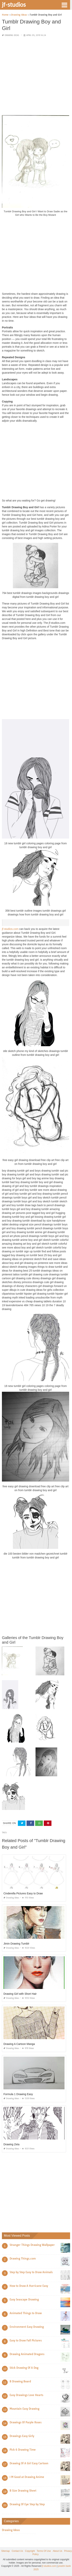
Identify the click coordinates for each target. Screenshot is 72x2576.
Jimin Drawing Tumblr (16, 1943)
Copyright (30, 2551)
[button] (64, 4)
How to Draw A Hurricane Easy (29, 2286)
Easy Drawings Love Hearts (26, 2395)
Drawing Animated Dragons (27, 2354)
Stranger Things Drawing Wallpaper (32, 2245)
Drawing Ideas (12, 35)
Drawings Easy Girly (22, 2436)
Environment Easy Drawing (27, 2327)
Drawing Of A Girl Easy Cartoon (29, 2463)
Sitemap (5, 2551)
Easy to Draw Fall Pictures (26, 2340)
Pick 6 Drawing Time (23, 2449)
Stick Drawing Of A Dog (24, 2367)
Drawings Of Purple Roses (25, 2422)
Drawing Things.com (23, 2258)
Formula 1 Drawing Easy (18, 2094)
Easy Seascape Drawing (24, 2299)
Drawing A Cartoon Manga (19, 2043)
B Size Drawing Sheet (23, 2490)
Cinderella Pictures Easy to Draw (23, 1893)
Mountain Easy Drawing (24, 2408)
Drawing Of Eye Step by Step (27, 2504)
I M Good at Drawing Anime (27, 2477)
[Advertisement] (36, 76)
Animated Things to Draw (26, 2313)
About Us (57, 2551)
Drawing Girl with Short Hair (20, 1993)
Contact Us (17, 2551)
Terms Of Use (44, 2551)
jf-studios (14, 4)
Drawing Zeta (11, 2144)
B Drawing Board (20, 2381)
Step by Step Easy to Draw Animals (31, 2272)
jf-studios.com (10, 928)
